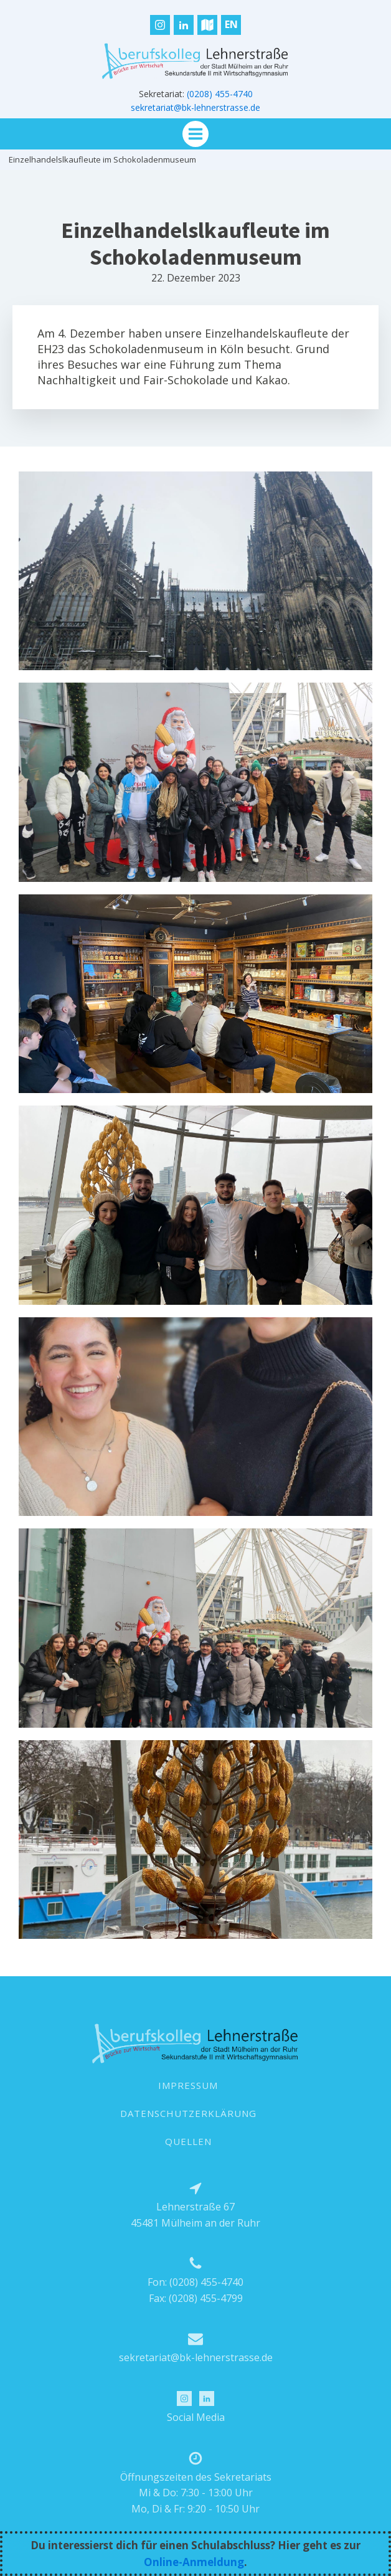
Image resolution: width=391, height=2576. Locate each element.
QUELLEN (188, 2141)
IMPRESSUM (188, 2085)
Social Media (196, 2417)
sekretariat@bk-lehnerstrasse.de (195, 107)
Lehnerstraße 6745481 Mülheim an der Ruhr (195, 2215)
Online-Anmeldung (194, 2562)
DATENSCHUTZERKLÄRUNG (188, 2113)
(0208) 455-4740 (220, 94)
